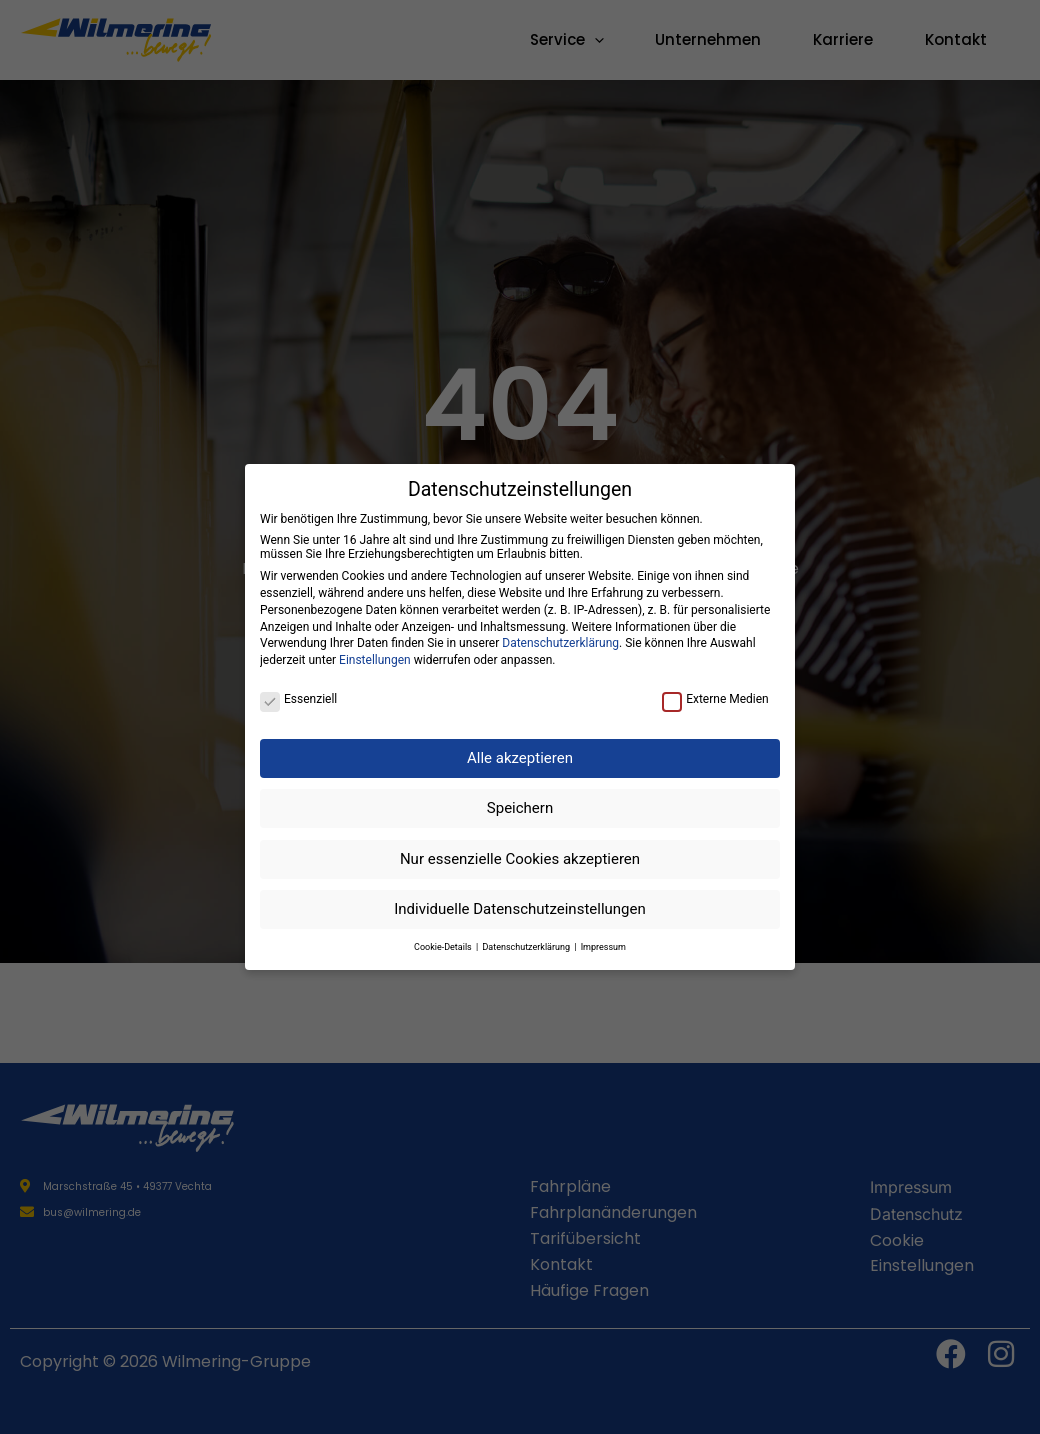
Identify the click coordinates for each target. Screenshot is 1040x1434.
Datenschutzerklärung (560, 643)
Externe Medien (715, 699)
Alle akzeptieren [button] (520, 758)
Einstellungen (375, 660)
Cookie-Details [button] (444, 947)
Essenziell (298, 699)
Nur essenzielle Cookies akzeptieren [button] (520, 859)
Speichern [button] (520, 808)
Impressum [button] (603, 947)
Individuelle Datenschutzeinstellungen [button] (520, 909)
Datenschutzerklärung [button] (527, 947)
